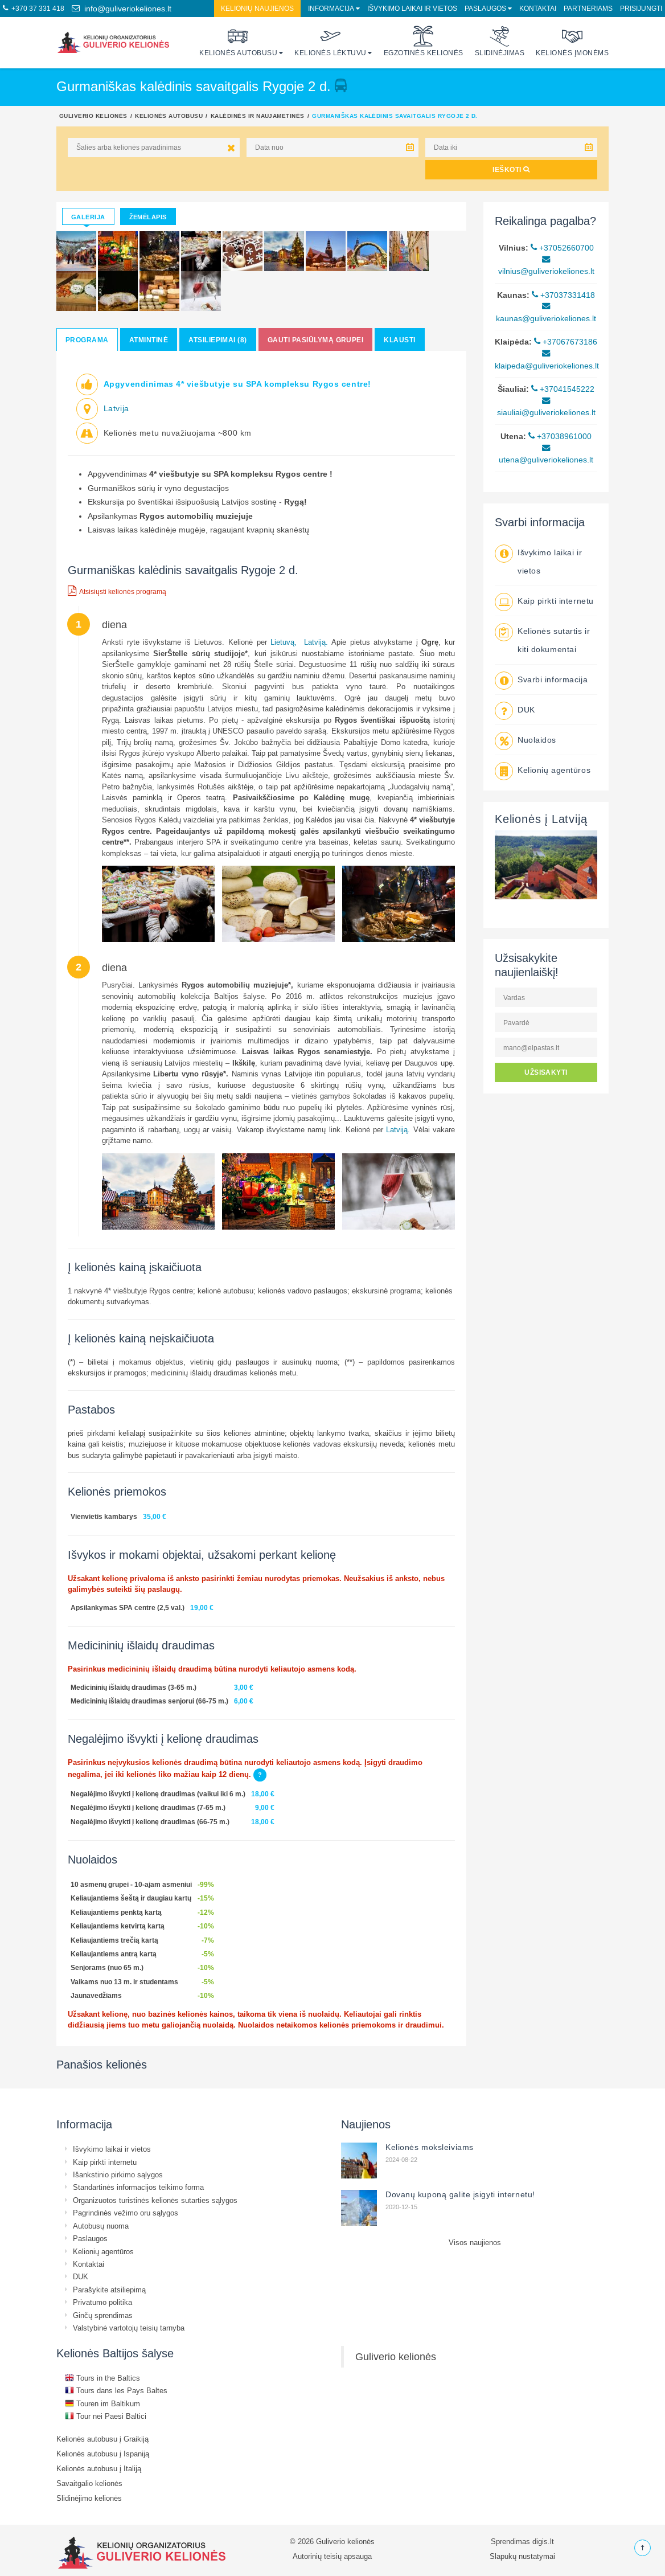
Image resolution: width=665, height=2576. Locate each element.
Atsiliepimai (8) (217, 339)
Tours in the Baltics (102, 2377)
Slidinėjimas (500, 41)
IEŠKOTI (510, 169)
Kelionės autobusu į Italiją (98, 2468)
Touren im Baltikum (102, 2403)
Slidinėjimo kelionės (89, 2498)
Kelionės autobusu (238, 41)
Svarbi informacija (553, 679)
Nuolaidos (537, 739)
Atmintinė (148, 339)
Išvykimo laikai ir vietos (412, 8)
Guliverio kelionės (93, 115)
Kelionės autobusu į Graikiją (102, 2438)
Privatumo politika (102, 2302)
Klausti (399, 339)
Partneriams (588, 8)
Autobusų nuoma (101, 2225)
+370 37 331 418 (33, 8)
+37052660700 (562, 247)
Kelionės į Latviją (541, 818)
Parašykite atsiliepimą (109, 2289)
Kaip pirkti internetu (556, 600)
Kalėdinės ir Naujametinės (258, 115)
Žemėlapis (148, 217)
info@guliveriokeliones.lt (121, 8)
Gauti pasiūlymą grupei (316, 339)
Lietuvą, (283, 641)
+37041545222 (562, 389)
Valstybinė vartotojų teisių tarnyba (128, 2327)
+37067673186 (565, 341)
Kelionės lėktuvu (330, 41)
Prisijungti (641, 8)
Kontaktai (537, 8)
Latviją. (316, 641)
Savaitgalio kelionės (89, 2483)
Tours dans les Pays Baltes (116, 2390)
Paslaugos (485, 8)
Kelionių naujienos (257, 8)
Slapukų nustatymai (522, 2556)
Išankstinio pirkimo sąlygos (118, 2174)
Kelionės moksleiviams (429, 2147)
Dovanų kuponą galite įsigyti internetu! (460, 2194)
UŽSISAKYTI (546, 1072)
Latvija (116, 407)
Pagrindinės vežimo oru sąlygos (125, 2212)
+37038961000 (560, 436)
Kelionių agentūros (554, 770)
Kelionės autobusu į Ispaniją (102, 2453)
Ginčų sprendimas (103, 2315)
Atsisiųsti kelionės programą (117, 590)
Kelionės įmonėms (572, 41)
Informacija (331, 8)
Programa (87, 339)
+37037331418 (563, 295)
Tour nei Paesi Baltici (105, 2416)
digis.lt (543, 2541)
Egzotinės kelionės (423, 41)
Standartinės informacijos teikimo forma (138, 2187)
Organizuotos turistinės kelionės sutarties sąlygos (155, 2200)
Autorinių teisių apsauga (332, 2556)
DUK (526, 709)
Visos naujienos (475, 2242)
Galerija (88, 217)
